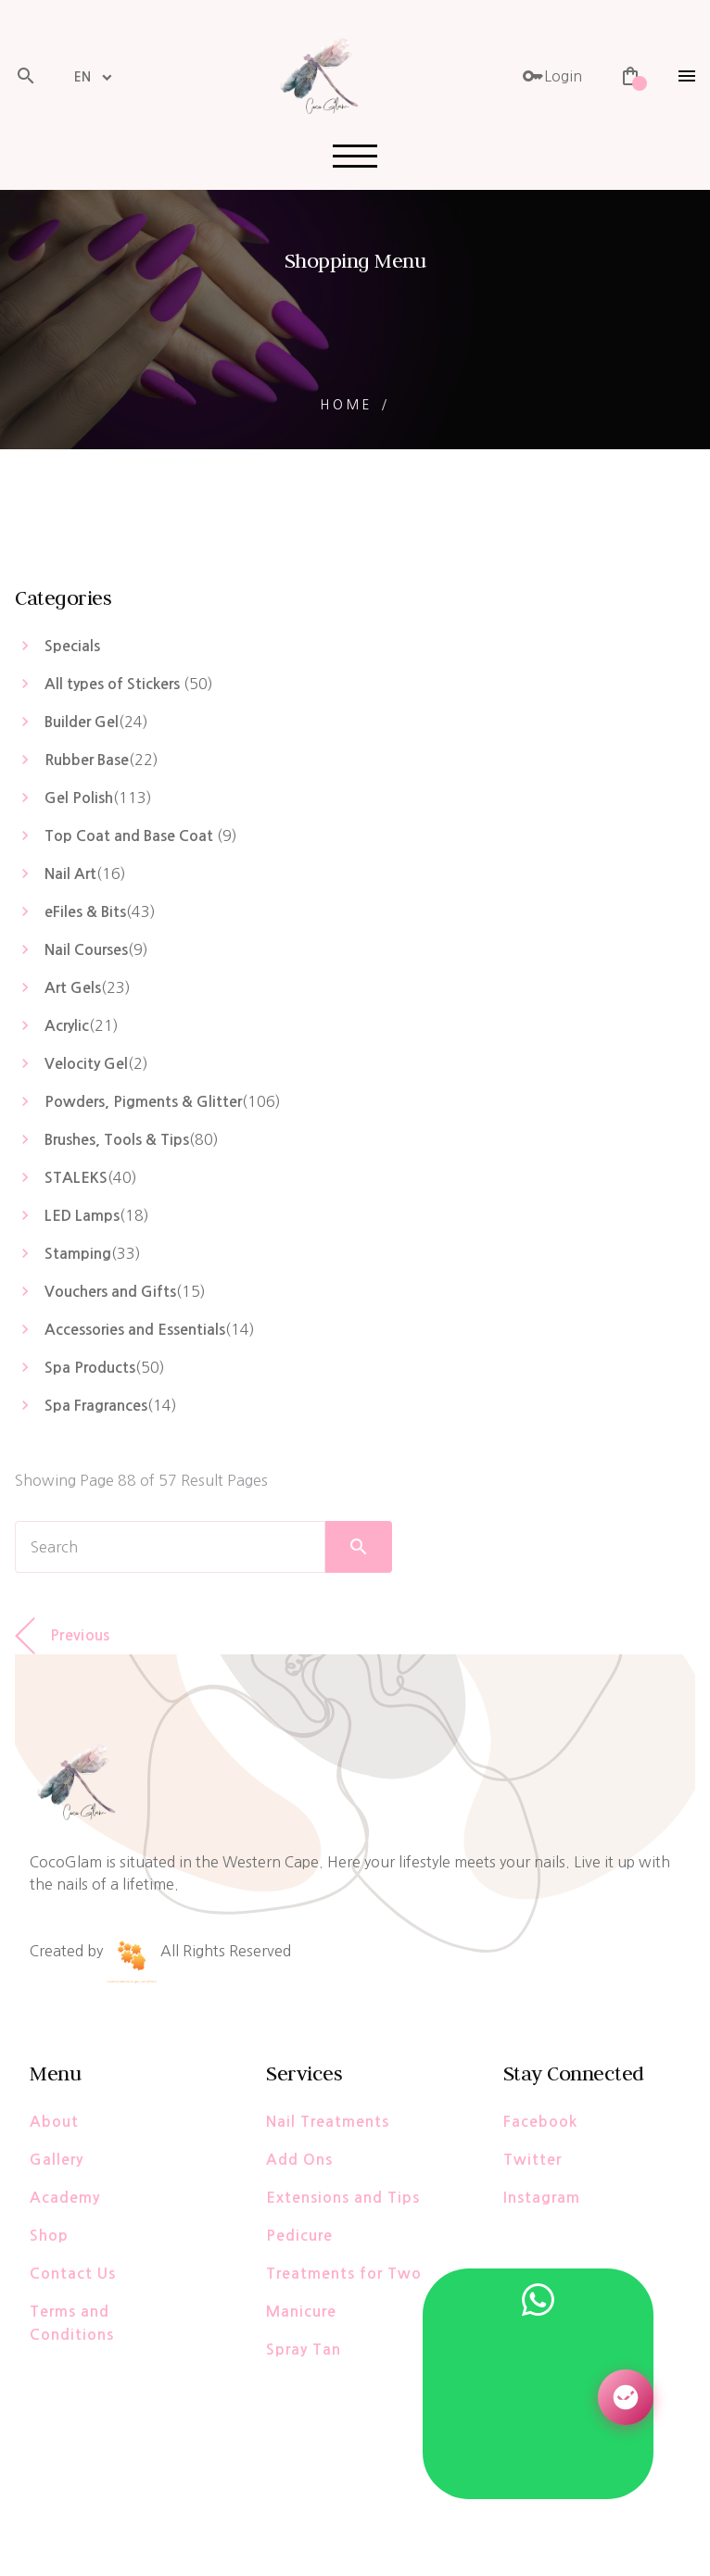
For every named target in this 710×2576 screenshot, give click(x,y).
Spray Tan (303, 2349)
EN (82, 76)
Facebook (540, 2122)
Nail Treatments (327, 2122)
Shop (49, 2236)
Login (552, 76)
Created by (93, 1950)
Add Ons (299, 2160)
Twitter (532, 2160)
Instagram (541, 2198)
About (54, 2122)
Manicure (301, 2311)
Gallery (56, 2160)
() (128, 683)
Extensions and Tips (343, 2198)
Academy (65, 2198)
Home (347, 404)
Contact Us (73, 2274)
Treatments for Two (344, 2274)
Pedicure (299, 2236)
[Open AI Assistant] (625, 2397)
